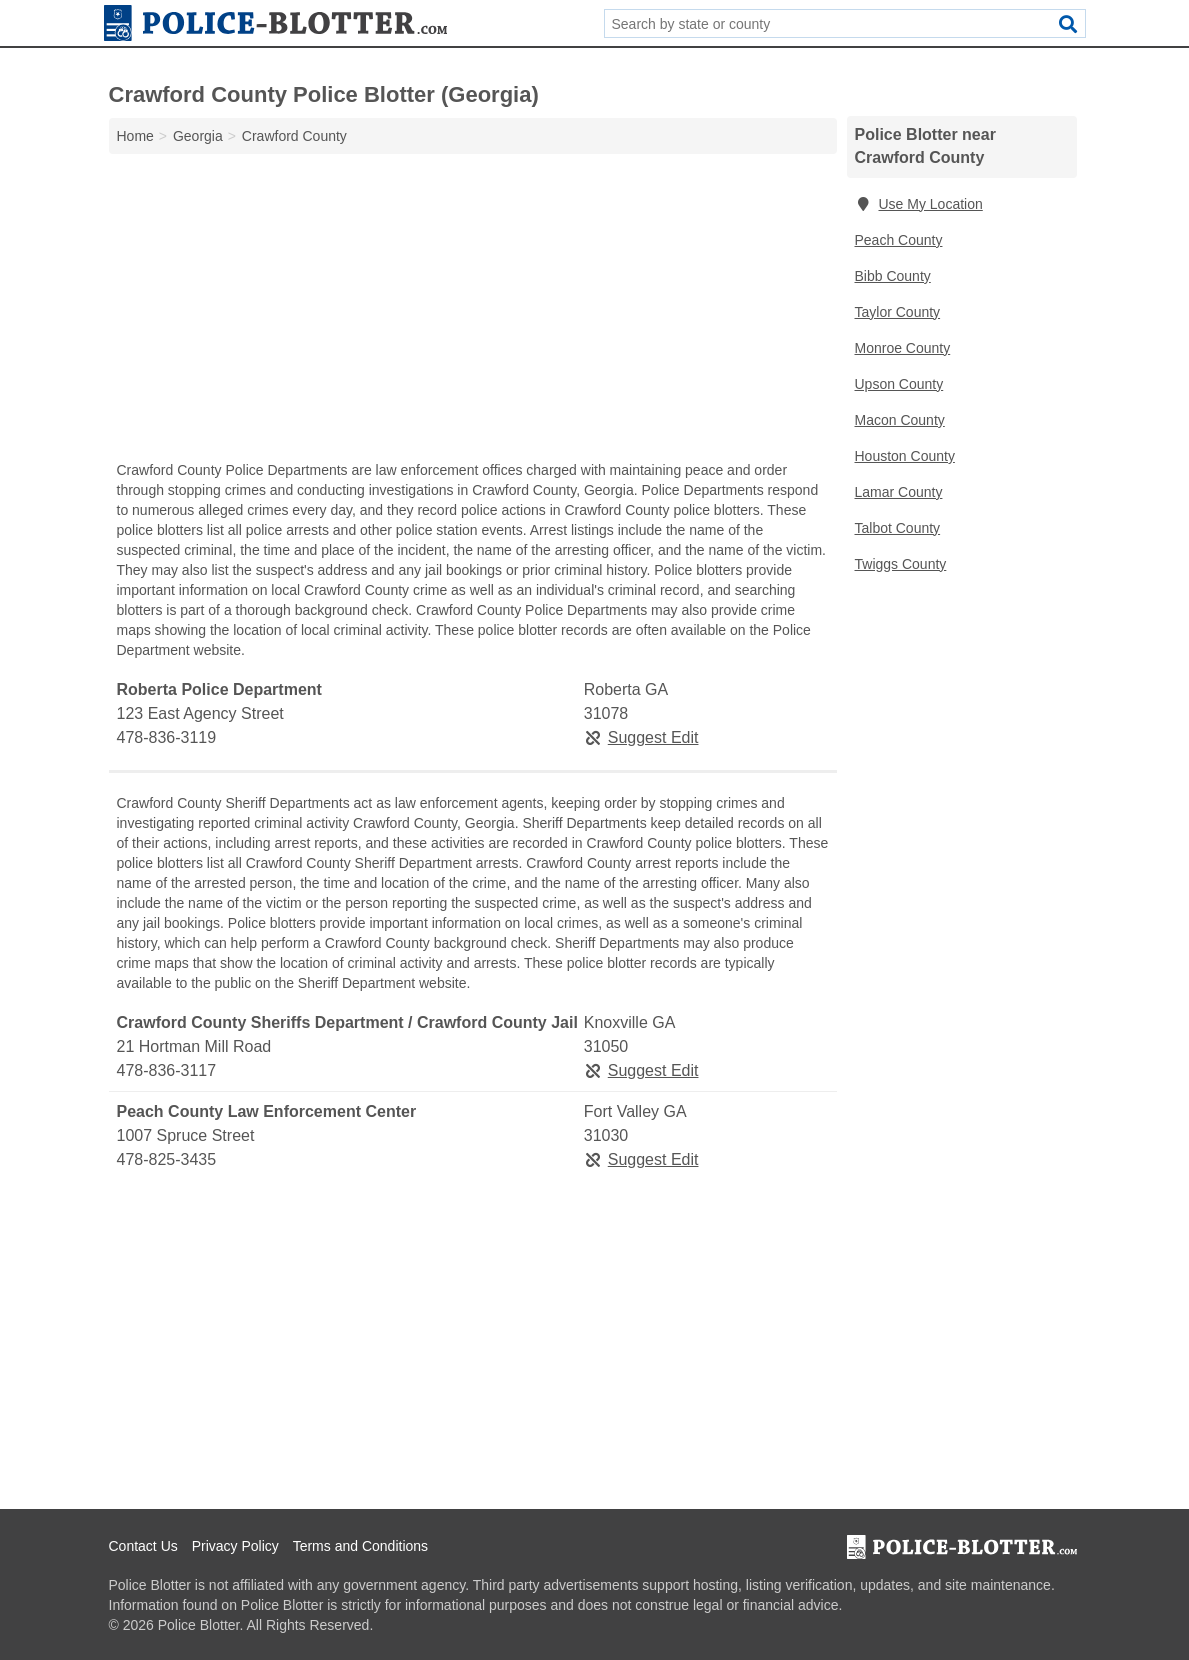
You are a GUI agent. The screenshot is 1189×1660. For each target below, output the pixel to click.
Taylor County (898, 312)
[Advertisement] (473, 312)
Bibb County (893, 276)
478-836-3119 (167, 737)
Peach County (899, 240)
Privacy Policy (235, 1546)
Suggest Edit (641, 737)
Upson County (899, 384)
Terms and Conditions (360, 1546)
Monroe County (903, 348)
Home (135, 136)
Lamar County (899, 492)
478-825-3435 (167, 1159)
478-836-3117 (167, 1070)
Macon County (900, 420)
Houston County (905, 456)
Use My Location (919, 204)
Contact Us (143, 1546)
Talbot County (898, 528)
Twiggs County (901, 564)
